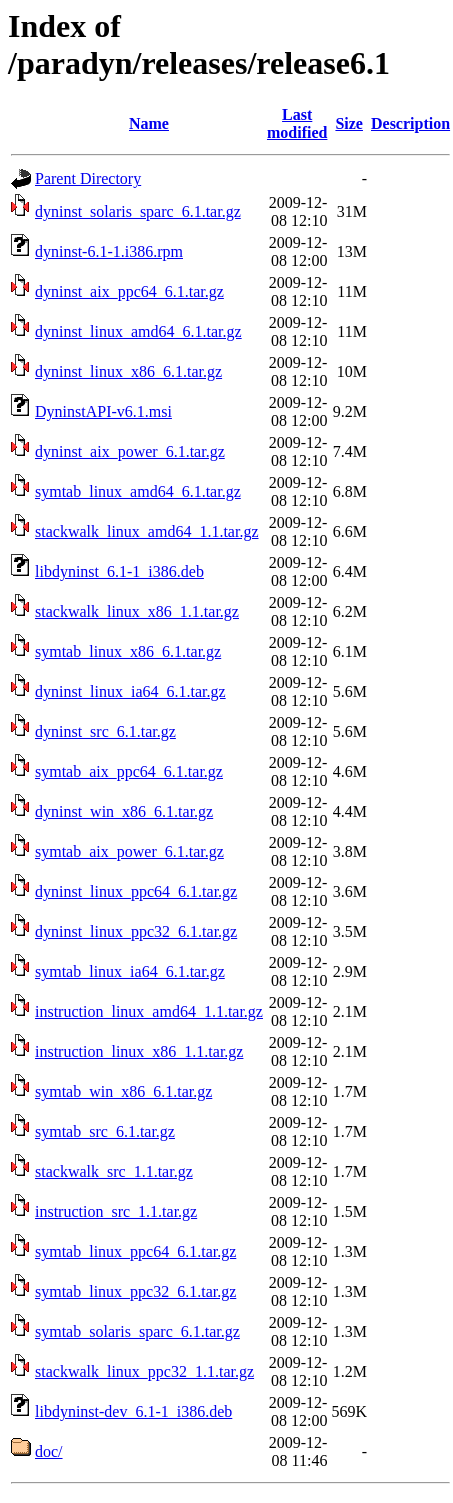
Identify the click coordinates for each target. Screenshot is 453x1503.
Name (149, 123)
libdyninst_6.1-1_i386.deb (119, 571)
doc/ (49, 1451)
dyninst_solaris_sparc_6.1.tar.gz (138, 211)
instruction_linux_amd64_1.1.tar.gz (149, 1011)
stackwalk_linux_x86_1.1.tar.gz (137, 611)
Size (349, 123)
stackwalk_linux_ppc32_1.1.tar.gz (144, 1371)
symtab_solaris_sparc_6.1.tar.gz (137, 1331)
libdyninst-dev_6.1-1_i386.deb (133, 1411)
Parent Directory (88, 178)
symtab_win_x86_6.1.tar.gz (123, 1091)
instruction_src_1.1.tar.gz (116, 1211)
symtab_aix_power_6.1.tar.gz (129, 851)
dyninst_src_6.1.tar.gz (105, 731)
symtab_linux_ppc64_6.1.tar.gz (135, 1251)
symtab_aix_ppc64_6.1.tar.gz (129, 771)
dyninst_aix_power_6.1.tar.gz (130, 451)
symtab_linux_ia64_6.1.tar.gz (130, 971)
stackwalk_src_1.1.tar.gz (114, 1171)
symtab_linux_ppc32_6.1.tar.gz (135, 1291)
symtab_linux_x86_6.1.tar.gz (128, 651)
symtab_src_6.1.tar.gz (105, 1131)
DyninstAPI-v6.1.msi (103, 411)
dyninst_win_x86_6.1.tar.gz (124, 811)
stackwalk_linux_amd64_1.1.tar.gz (147, 531)
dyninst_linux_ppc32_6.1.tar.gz (136, 931)
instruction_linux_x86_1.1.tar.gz (139, 1051)
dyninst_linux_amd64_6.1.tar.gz (138, 331)
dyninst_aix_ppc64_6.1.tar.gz (129, 291)
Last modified (297, 123)
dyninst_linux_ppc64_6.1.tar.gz (136, 891)
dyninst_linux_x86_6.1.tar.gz (128, 371)
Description (410, 123)
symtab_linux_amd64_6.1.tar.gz (138, 491)
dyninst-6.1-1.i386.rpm (109, 251)
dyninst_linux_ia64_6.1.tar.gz (130, 691)
